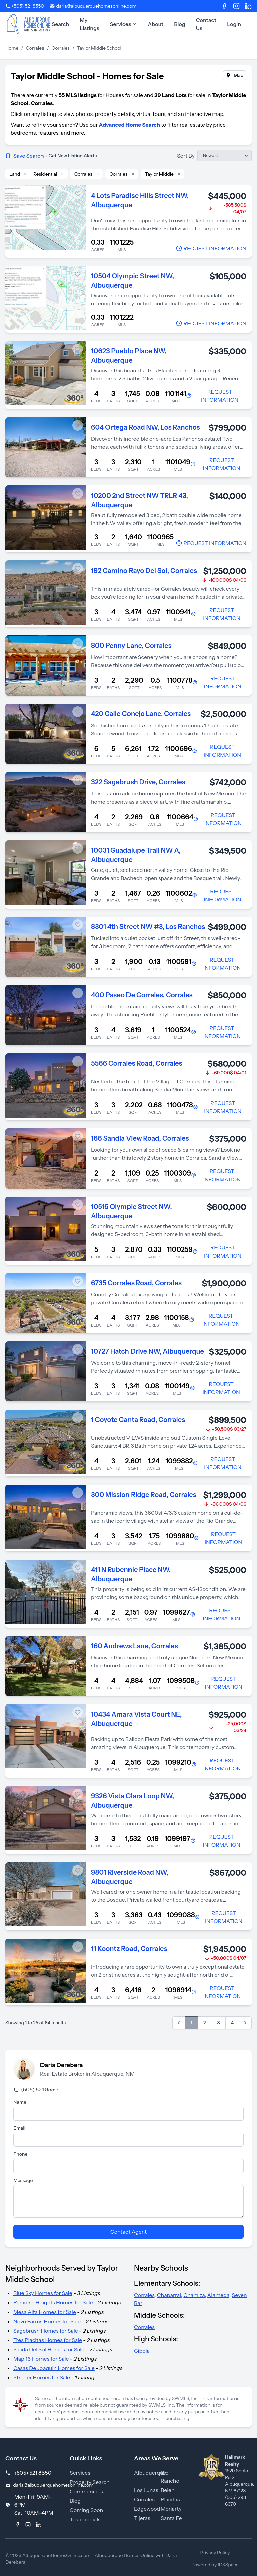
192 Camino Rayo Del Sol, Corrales (144, 570)
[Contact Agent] (211, 248)
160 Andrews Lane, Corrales (134, 1646)
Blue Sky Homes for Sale (42, 2293)
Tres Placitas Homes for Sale (47, 2340)
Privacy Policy (215, 2553)
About (155, 24)
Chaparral (169, 2295)
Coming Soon (86, 2510)
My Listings (89, 24)
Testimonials (85, 2519)
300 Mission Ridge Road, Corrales (143, 1495)
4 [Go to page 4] (232, 2023)
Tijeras (142, 2518)
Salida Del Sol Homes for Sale (48, 2349)
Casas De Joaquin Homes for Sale (54, 2368)
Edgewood (147, 2508)
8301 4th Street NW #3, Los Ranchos (148, 927)
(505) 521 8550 (35, 2089)
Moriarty (171, 2508)
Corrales (35, 48)
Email (19, 2128)
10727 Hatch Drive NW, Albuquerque (147, 1351)
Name (19, 2102)
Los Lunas (146, 2490)
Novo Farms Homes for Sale (47, 2321)
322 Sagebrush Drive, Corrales (138, 782)
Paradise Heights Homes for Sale (53, 2302)
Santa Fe (171, 2518)
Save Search (51, 155)
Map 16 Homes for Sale (41, 2358)
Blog (179, 24)
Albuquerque (150, 2472)
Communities (86, 2491)
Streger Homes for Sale (41, 2377)
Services (123, 24)
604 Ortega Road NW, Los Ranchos (145, 427)
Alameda (218, 2295)
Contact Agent (128, 2231)
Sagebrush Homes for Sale (45, 2330)
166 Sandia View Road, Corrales (140, 1138)
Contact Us (206, 24)
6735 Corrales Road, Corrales (136, 1283)
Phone (20, 2154)
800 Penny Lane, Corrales (131, 645)
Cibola (142, 2350)
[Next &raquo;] (245, 2022)
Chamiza (194, 2295)
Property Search (90, 2482)
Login (234, 24)
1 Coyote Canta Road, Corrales (138, 1420)
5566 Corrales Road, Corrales (136, 1063)
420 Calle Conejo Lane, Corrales (141, 714)
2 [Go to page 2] (204, 2023)
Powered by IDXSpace (214, 2565)
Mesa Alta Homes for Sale (44, 2311)
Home (11, 48)
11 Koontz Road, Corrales (129, 1949)
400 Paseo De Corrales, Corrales (142, 995)
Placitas (170, 2499)
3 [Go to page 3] (218, 2023)
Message (23, 2180)
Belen (168, 2490)
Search (60, 24)
